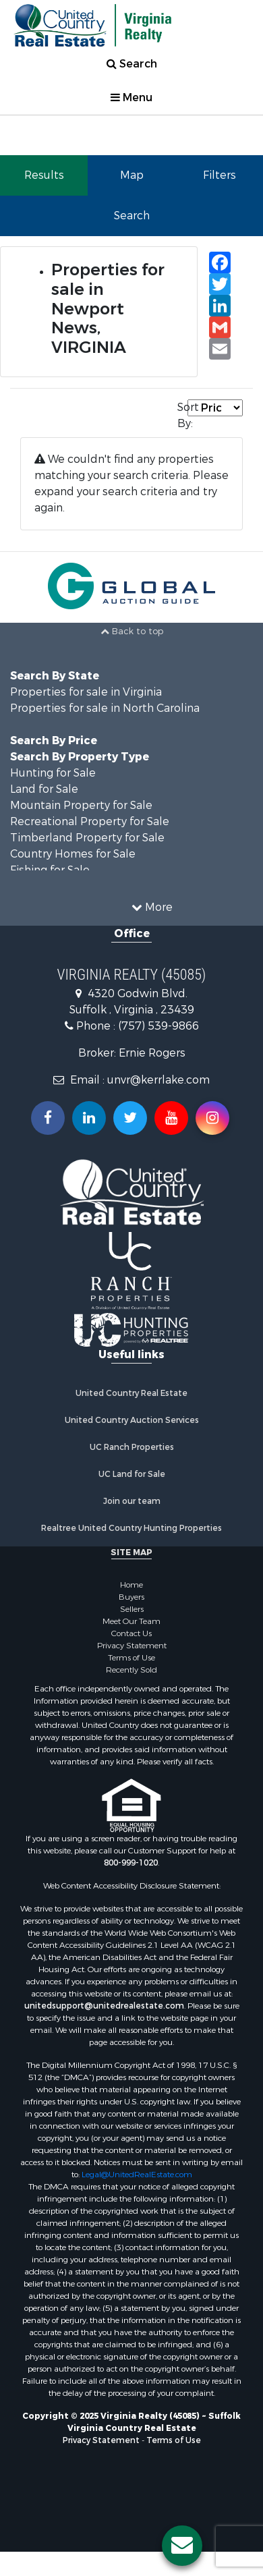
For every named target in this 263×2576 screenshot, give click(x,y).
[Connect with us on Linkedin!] (89, 1118)
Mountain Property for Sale (81, 805)
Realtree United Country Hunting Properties (131, 1528)
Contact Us (131, 1633)
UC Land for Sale (131, 1474)
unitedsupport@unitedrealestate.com (104, 2005)
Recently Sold (131, 1669)
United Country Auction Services (132, 1420)
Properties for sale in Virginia (86, 692)
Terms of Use (131, 1657)
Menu (131, 97)
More (152, 907)
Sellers (132, 1609)
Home (131, 1584)
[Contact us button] (182, 2545)
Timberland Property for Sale (87, 838)
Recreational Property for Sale (89, 821)
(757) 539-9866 (158, 1026)
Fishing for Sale (50, 870)
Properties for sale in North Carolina (105, 708)
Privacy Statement (132, 1645)
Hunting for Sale (53, 773)
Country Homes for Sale (73, 854)
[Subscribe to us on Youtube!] (171, 1118)
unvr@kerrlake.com (158, 1080)
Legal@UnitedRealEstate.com (137, 2174)
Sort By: (182, 415)
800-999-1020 (131, 1862)
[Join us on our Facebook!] (48, 1118)
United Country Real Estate (131, 1393)
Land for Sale (44, 789)
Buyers (131, 1597)
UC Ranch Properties (132, 1447)
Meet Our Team (131, 1621)
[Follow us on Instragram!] (212, 1118)
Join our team (131, 1501)
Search (132, 64)
